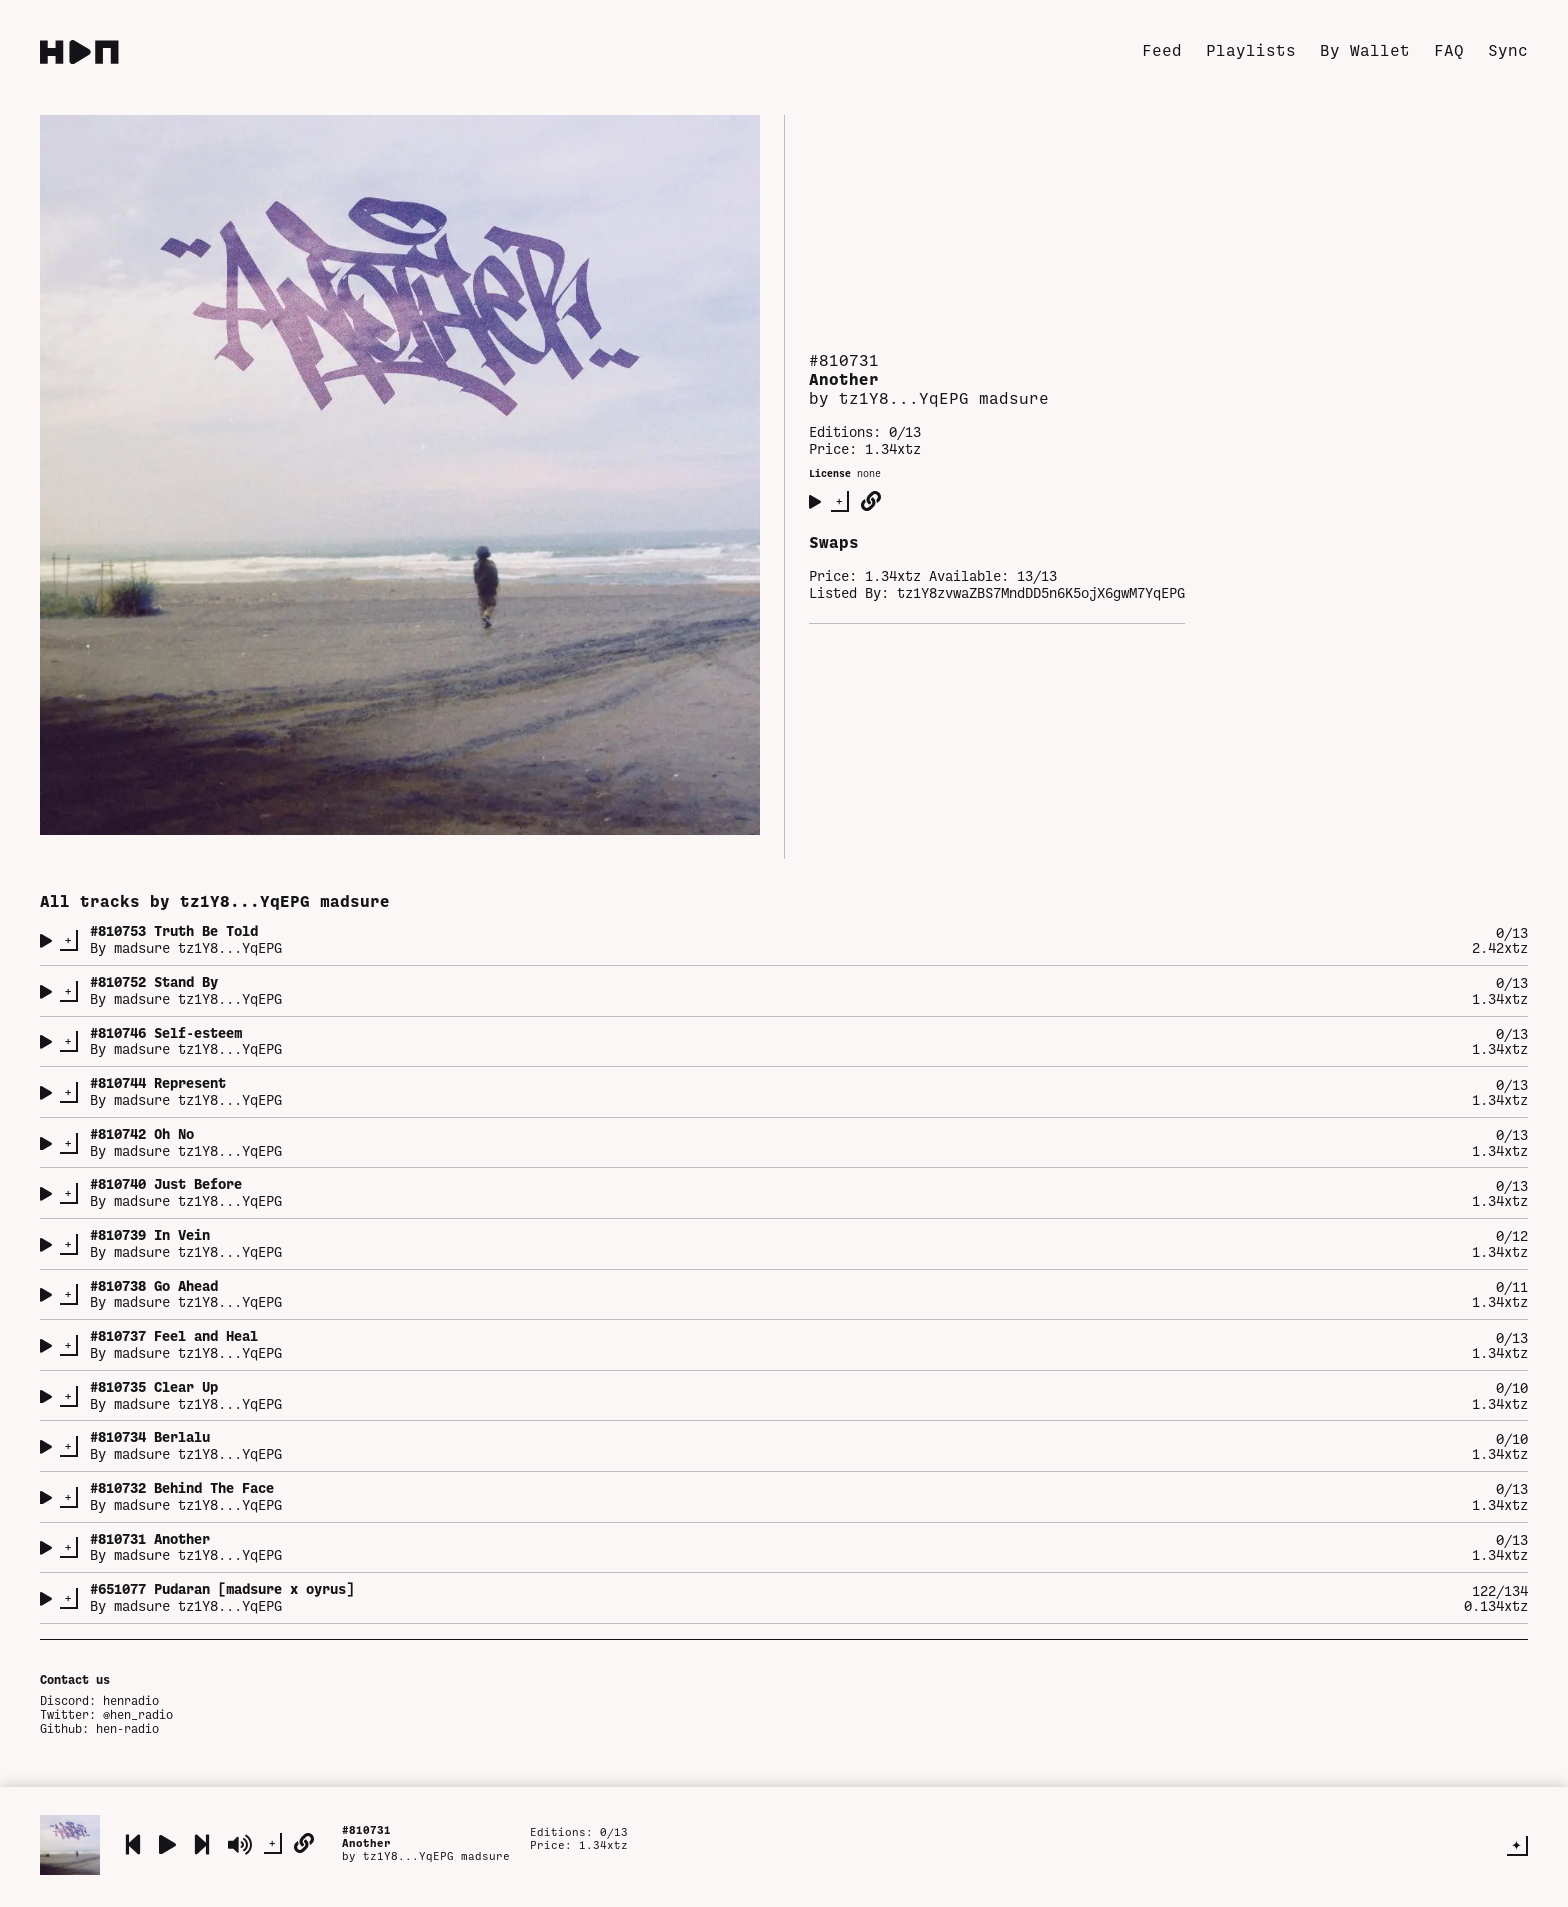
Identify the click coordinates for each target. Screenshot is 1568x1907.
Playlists (1251, 49)
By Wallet (1365, 49)
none (869, 473)
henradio (131, 1700)
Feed (1162, 49)
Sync (1508, 49)
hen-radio (127, 1728)
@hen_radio (138, 1714)
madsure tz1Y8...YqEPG (198, 947)
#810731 (366, 1829)
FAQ (1449, 49)
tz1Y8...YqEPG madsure (436, 1855)
